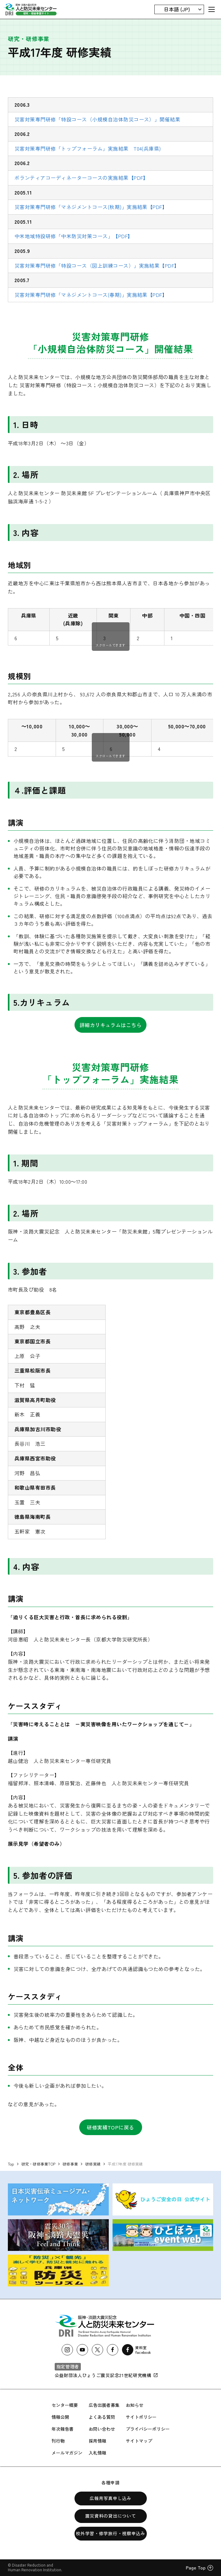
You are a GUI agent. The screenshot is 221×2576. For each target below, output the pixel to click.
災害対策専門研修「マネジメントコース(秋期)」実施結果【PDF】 (90, 207)
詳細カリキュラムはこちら (111, 1025)
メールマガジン (67, 2453)
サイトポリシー (141, 2417)
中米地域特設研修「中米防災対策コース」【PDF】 (73, 236)
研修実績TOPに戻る (110, 2127)
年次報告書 (63, 2429)
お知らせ (134, 2405)
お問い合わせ (102, 2429)
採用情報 (97, 2441)
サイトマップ (139, 2441)
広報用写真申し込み (110, 2498)
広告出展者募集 (104, 2405)
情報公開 (60, 2417)
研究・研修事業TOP (38, 2163)
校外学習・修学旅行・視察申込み (110, 2533)
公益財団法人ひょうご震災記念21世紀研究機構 (106, 2375)
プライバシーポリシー (148, 2429)
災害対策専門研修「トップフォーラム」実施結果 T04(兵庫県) (87, 148)
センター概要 (65, 2405)
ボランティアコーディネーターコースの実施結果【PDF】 (81, 177)
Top (11, 2163)
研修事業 (70, 2163)
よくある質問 (102, 2417)
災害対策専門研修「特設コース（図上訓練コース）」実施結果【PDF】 (97, 265)
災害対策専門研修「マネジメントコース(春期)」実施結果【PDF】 (90, 294)
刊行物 (58, 2441)
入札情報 (97, 2453)
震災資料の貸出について (110, 2516)
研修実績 (93, 2163)
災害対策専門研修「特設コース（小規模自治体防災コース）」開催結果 (97, 119)
